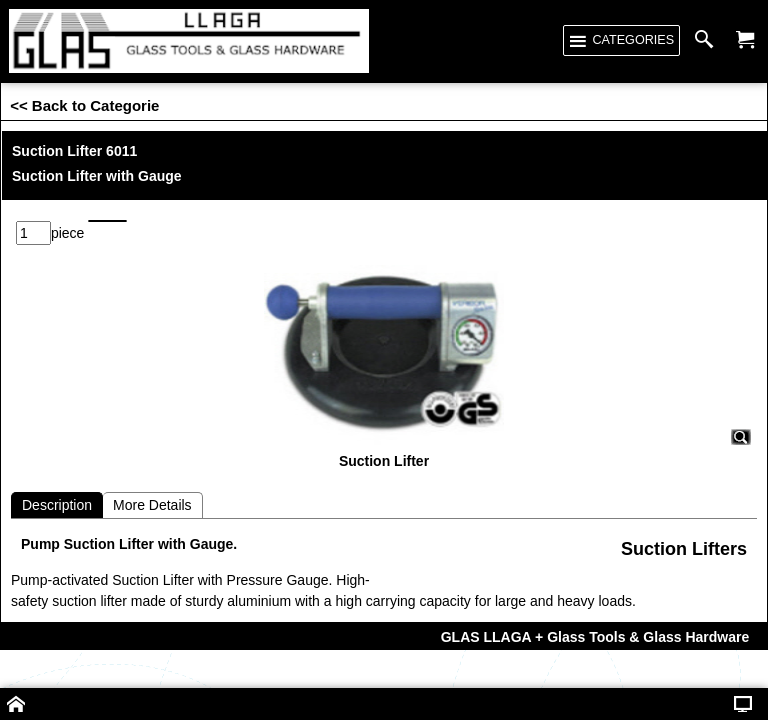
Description (57, 473)
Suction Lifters (684, 517)
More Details (152, 473)
